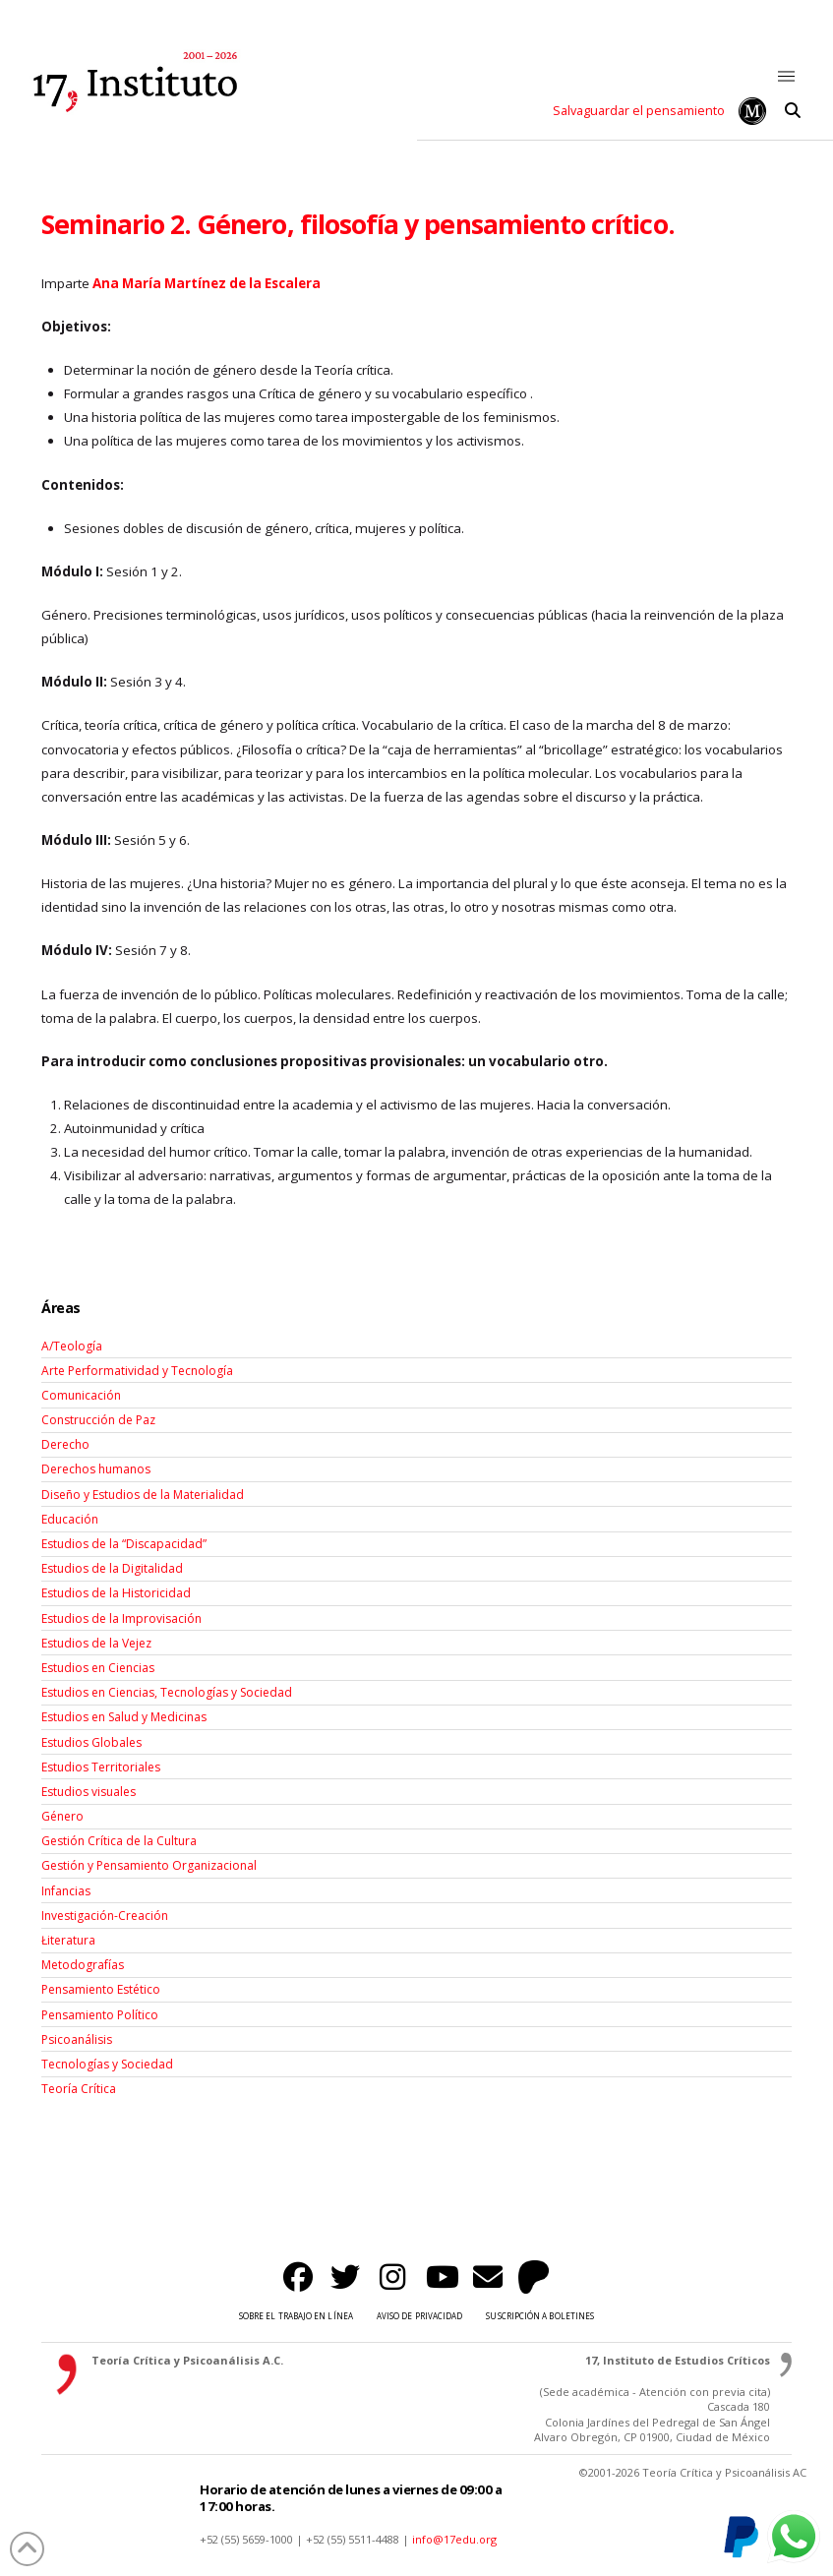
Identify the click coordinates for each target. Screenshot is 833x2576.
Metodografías (82, 1964)
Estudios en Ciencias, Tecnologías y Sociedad (166, 1692)
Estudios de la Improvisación (121, 1618)
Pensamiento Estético (100, 1989)
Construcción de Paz (98, 1419)
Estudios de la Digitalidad (112, 1568)
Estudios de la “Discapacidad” (124, 1543)
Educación (69, 1519)
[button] (787, 77)
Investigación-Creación (104, 1915)
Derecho (65, 1444)
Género (62, 1816)
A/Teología (71, 1346)
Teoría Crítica (78, 2088)
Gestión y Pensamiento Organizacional (149, 1865)
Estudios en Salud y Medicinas (124, 1716)
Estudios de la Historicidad (116, 1593)
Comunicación (81, 1395)
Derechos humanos (95, 1469)
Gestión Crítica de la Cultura (119, 1840)
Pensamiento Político (99, 2015)
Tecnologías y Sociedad (107, 2064)
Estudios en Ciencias (97, 1667)
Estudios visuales (88, 1791)
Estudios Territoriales (100, 1767)
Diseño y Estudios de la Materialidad (142, 1494)
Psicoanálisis (76, 2039)
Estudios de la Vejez (96, 1643)
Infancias (65, 1891)
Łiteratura (68, 1940)
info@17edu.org (454, 2539)
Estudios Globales (91, 1742)
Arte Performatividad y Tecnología (137, 1370)
